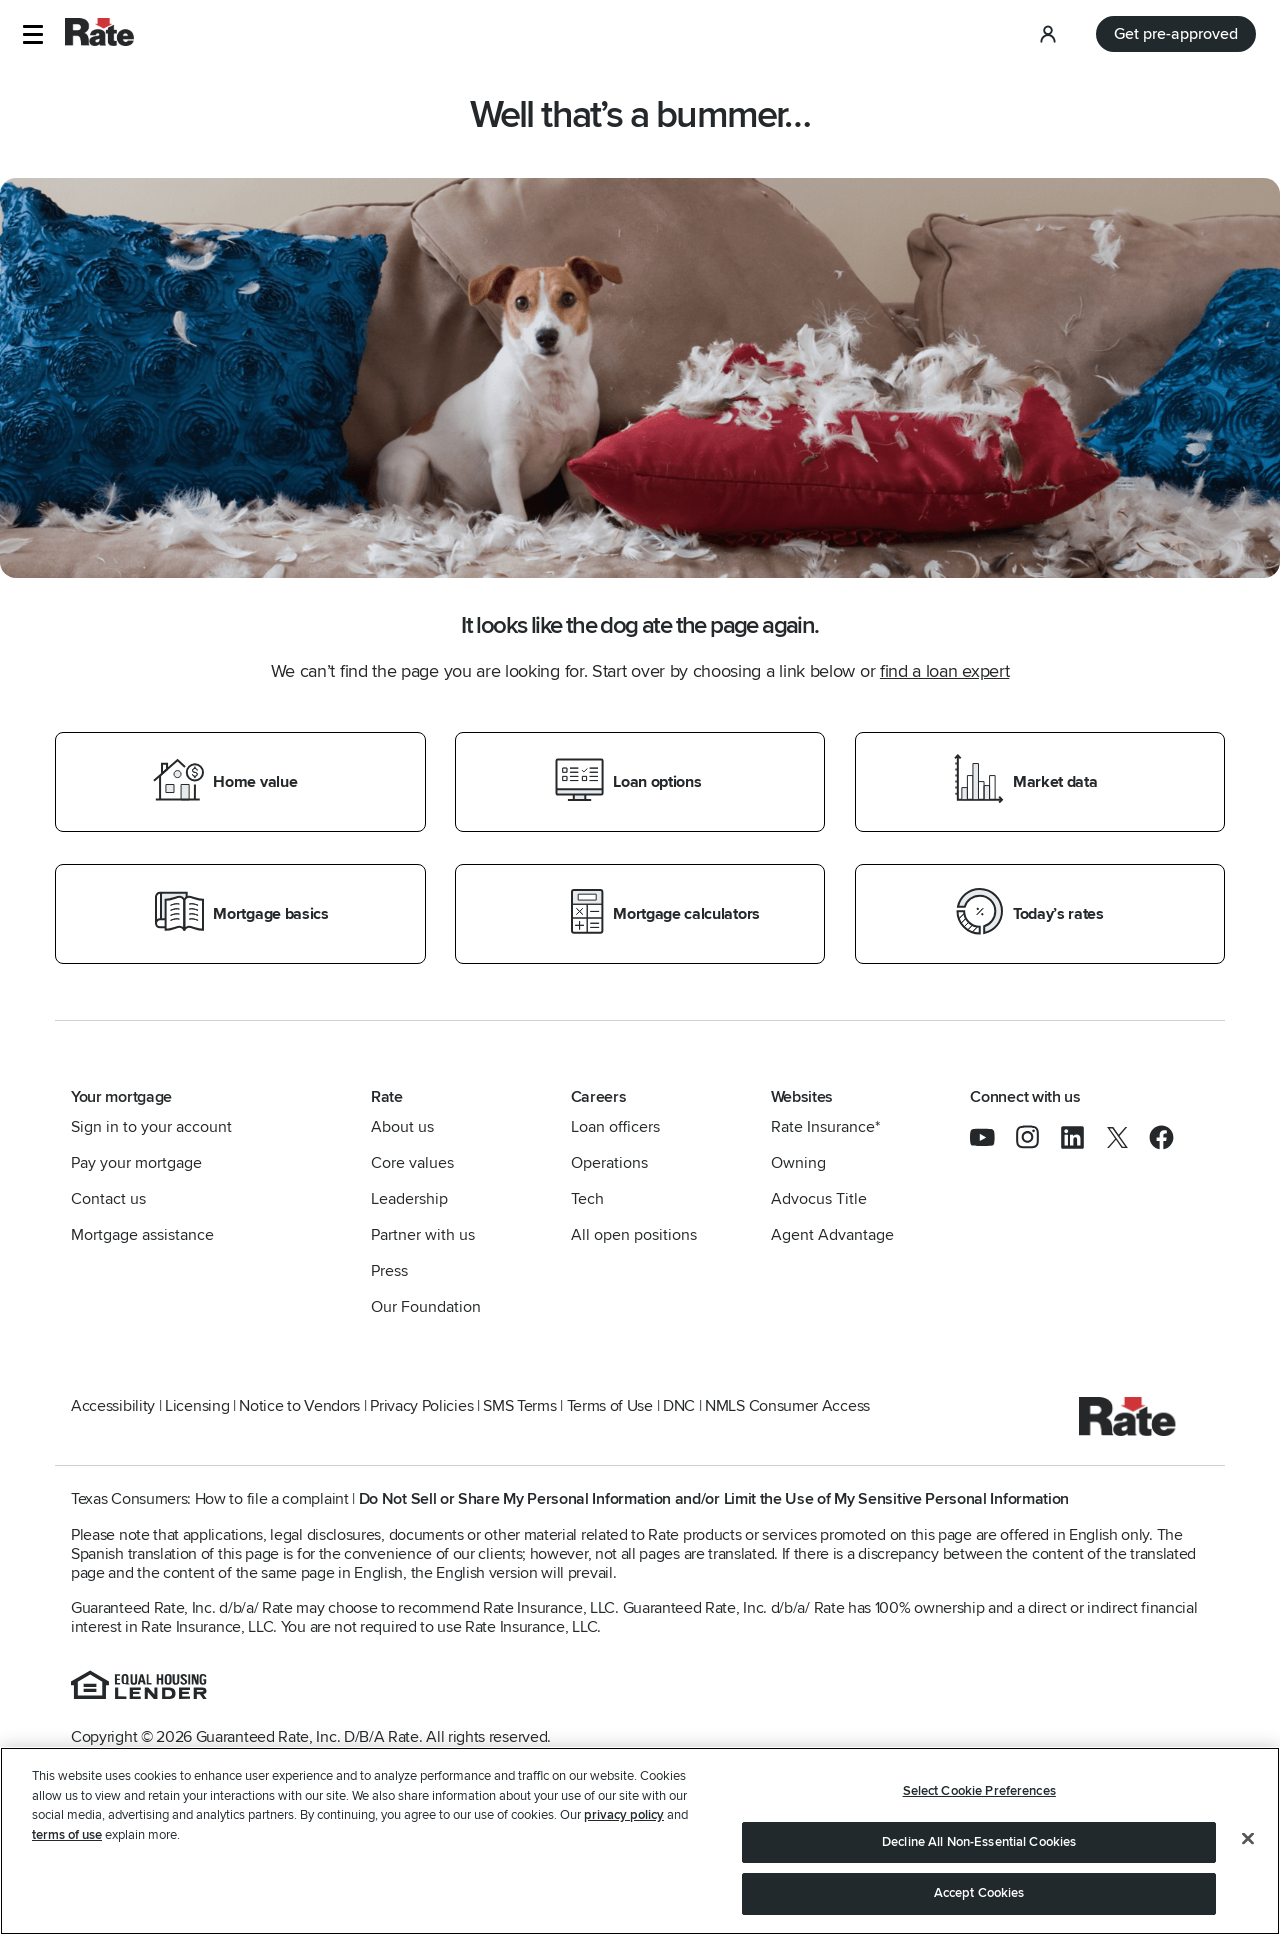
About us (402, 1127)
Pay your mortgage (136, 1163)
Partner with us (423, 1235)
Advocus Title (819, 1199)
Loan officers (615, 1127)
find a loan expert (944, 671)
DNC (679, 1406)
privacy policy (624, 1815)
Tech (587, 1199)
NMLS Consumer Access (787, 1406)
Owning (798, 1163)
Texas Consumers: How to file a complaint (210, 1499)
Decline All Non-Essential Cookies (979, 1842)
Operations (609, 1163)
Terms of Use (610, 1406)
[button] (32, 34)
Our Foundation (426, 1307)
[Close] (1248, 1839)
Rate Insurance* (825, 1127)
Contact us (108, 1199)
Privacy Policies (421, 1406)
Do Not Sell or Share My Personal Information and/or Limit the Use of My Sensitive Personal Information (714, 1499)
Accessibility (113, 1406)
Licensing (197, 1406)
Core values (412, 1163)
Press (389, 1271)
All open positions (634, 1235)
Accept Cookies (979, 1893)
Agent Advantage (832, 1235)
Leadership (409, 1199)
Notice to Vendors (299, 1406)
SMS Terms (519, 1406)
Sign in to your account (151, 1127)
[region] (640, 1841)
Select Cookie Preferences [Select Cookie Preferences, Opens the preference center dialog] (979, 1791)
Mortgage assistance (142, 1235)
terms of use (67, 1835)
